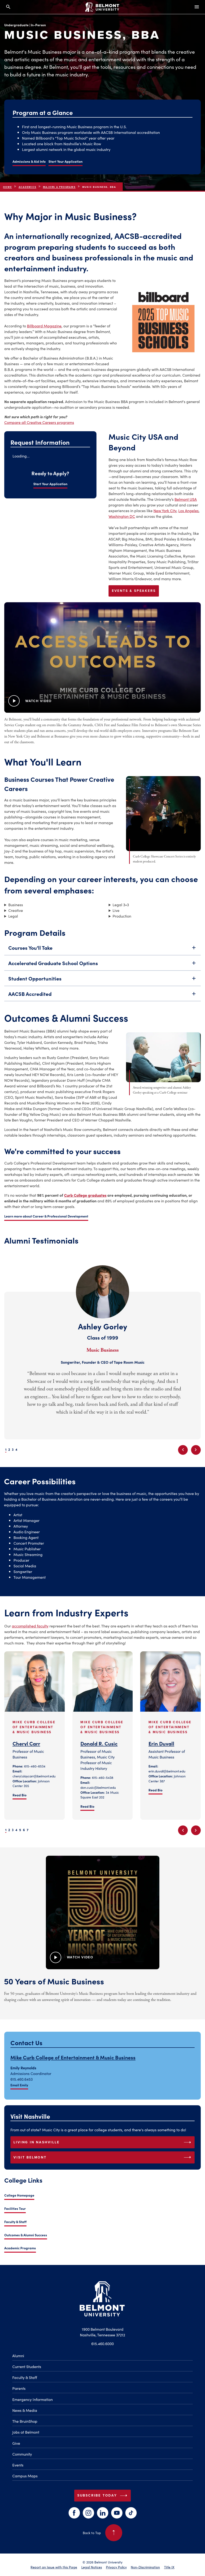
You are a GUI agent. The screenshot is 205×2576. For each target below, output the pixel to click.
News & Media (24, 2410)
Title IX (169, 2567)
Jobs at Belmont (25, 2432)
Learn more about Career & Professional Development (46, 1220)
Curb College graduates (85, 1199)
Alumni (18, 2355)
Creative (15, 910)
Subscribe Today (103, 2495)
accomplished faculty (30, 1625)
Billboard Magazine (44, 325)
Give (16, 2443)
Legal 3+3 (121, 904)
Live (116, 910)
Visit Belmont (103, 2157)
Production (122, 916)
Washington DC (122, 516)
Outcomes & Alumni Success (25, 2235)
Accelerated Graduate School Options (102, 967)
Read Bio (19, 1795)
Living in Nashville (103, 2142)
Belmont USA (185, 499)
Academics (27, 191)
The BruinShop (24, 2421)
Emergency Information (32, 2399)
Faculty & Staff (15, 2221)
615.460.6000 (102, 2343)
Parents (19, 2388)
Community (22, 2454)
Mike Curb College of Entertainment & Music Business (72, 2057)
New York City (164, 510)
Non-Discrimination (145, 2567)
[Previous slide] (183, 1450)
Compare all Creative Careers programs (39, 422)
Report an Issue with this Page (54, 2567)
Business (15, 904)
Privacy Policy (116, 2567)
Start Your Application (65, 161)
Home (7, 191)
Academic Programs (20, 2248)
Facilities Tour (15, 2208)
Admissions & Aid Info (29, 161)
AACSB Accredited (102, 998)
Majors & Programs (59, 191)
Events (17, 2464)
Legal (13, 916)
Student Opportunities (102, 982)
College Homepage (19, 2195)
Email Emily (19, 2085)
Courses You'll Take (102, 952)
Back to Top (102, 2532)
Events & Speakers (134, 590)
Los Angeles (188, 510)
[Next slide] (196, 1450)
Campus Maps (25, 2475)
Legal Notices (91, 2567)
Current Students (26, 2366)
